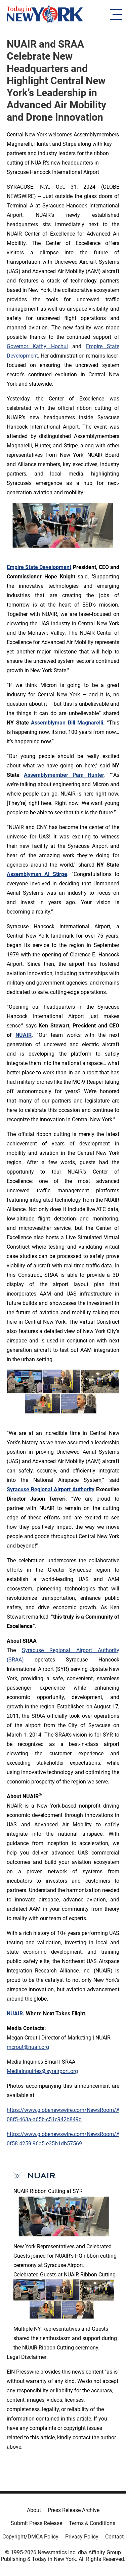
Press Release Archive (73, 2510)
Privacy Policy (81, 2536)
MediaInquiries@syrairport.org (42, 2071)
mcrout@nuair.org (28, 2047)
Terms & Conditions (92, 2523)
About (34, 2510)
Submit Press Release (36, 2523)
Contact (114, 2536)
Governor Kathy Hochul (37, 346)
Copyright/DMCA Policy (30, 2536)
